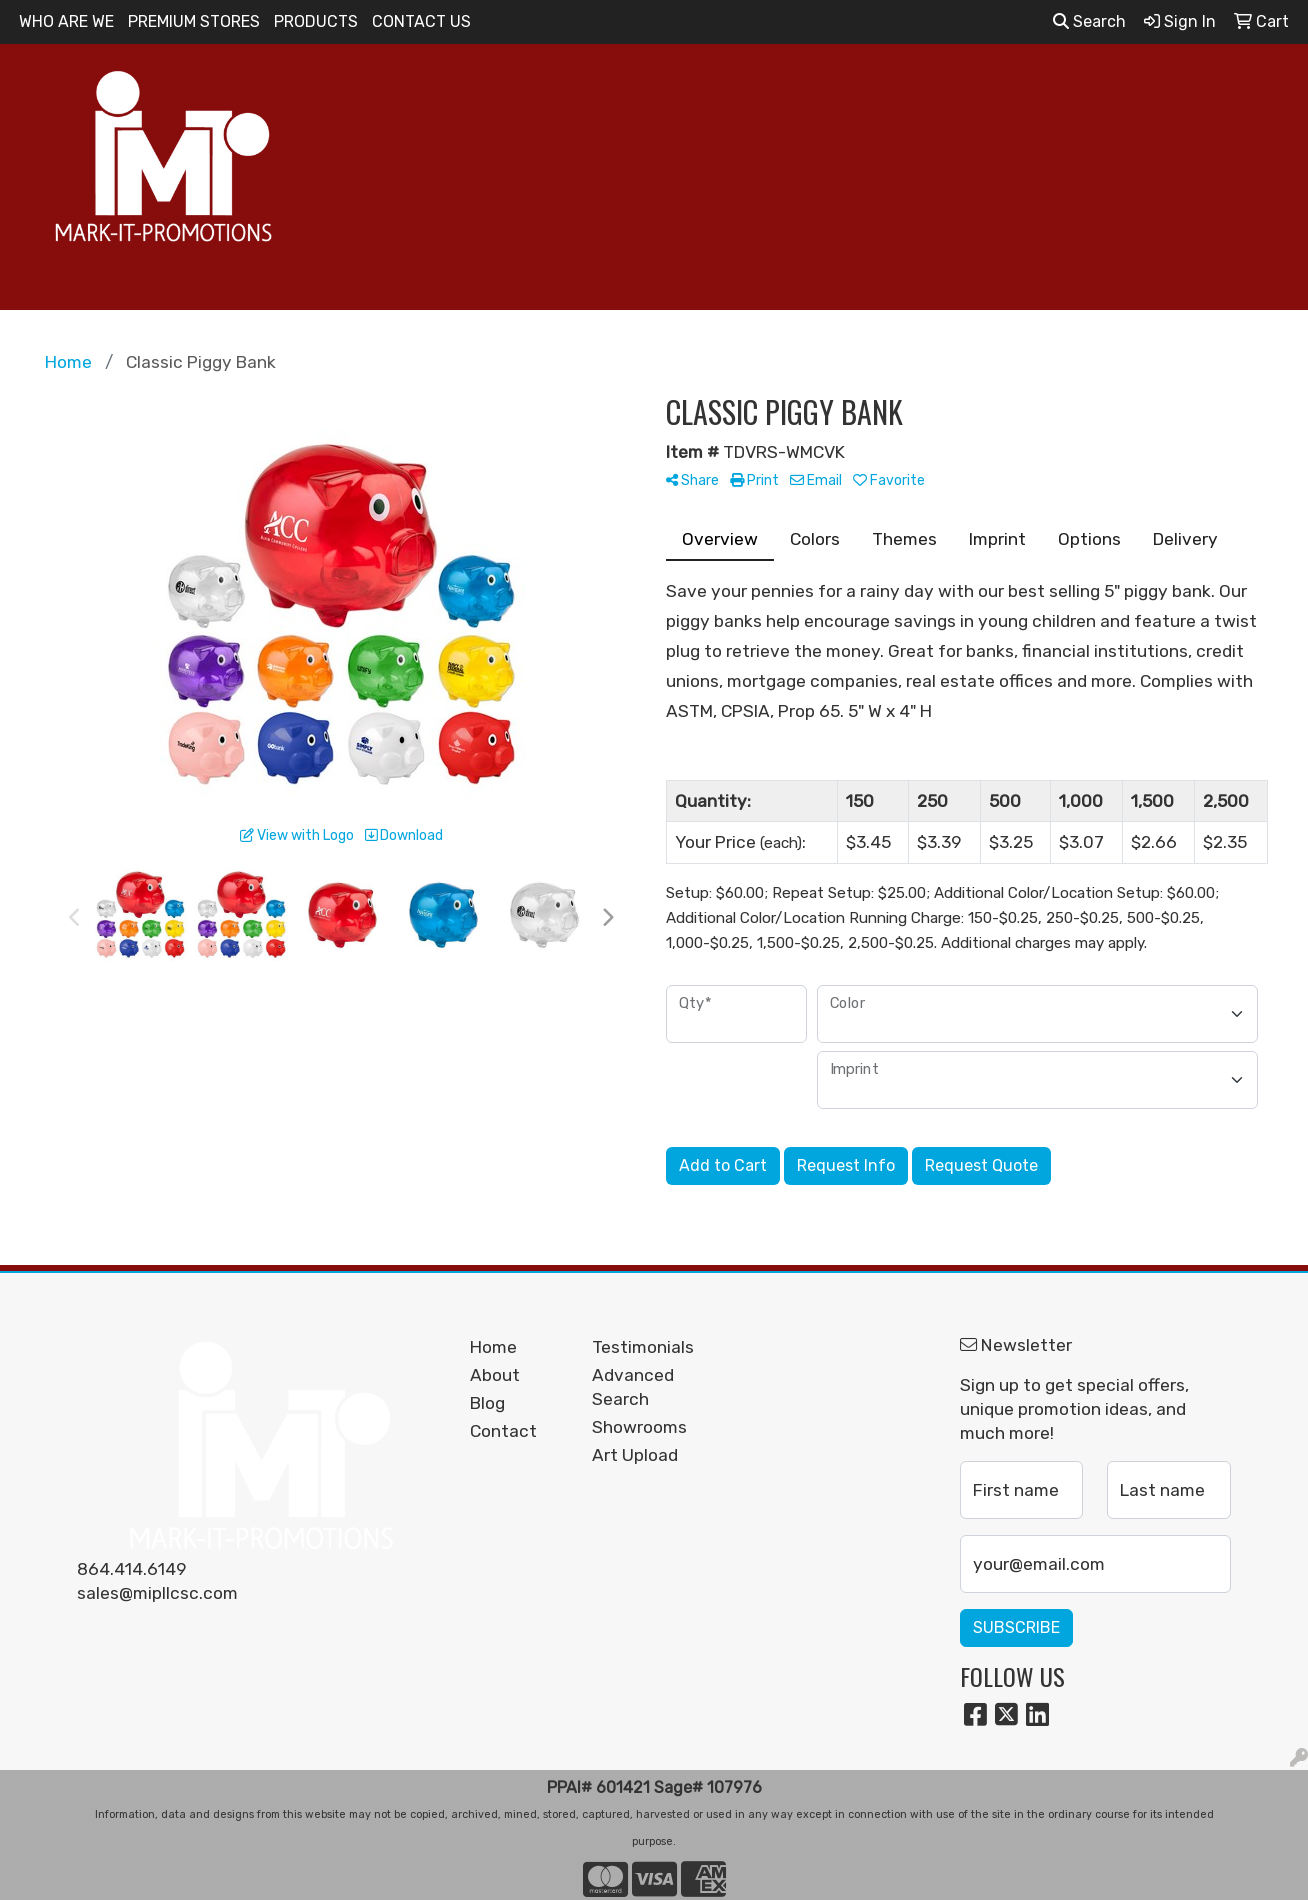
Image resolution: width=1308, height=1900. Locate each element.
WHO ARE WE (66, 21)
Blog (487, 1403)
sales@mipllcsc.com (157, 1593)
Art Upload (635, 1455)
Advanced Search (633, 1387)
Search (1089, 21)
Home (493, 1347)
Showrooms (639, 1427)
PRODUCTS (316, 21)
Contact (503, 1431)
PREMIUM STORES (194, 21)
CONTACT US (421, 21)
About (495, 1375)
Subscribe (1016, 1627)
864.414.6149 (132, 1569)
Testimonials (641, 1347)
